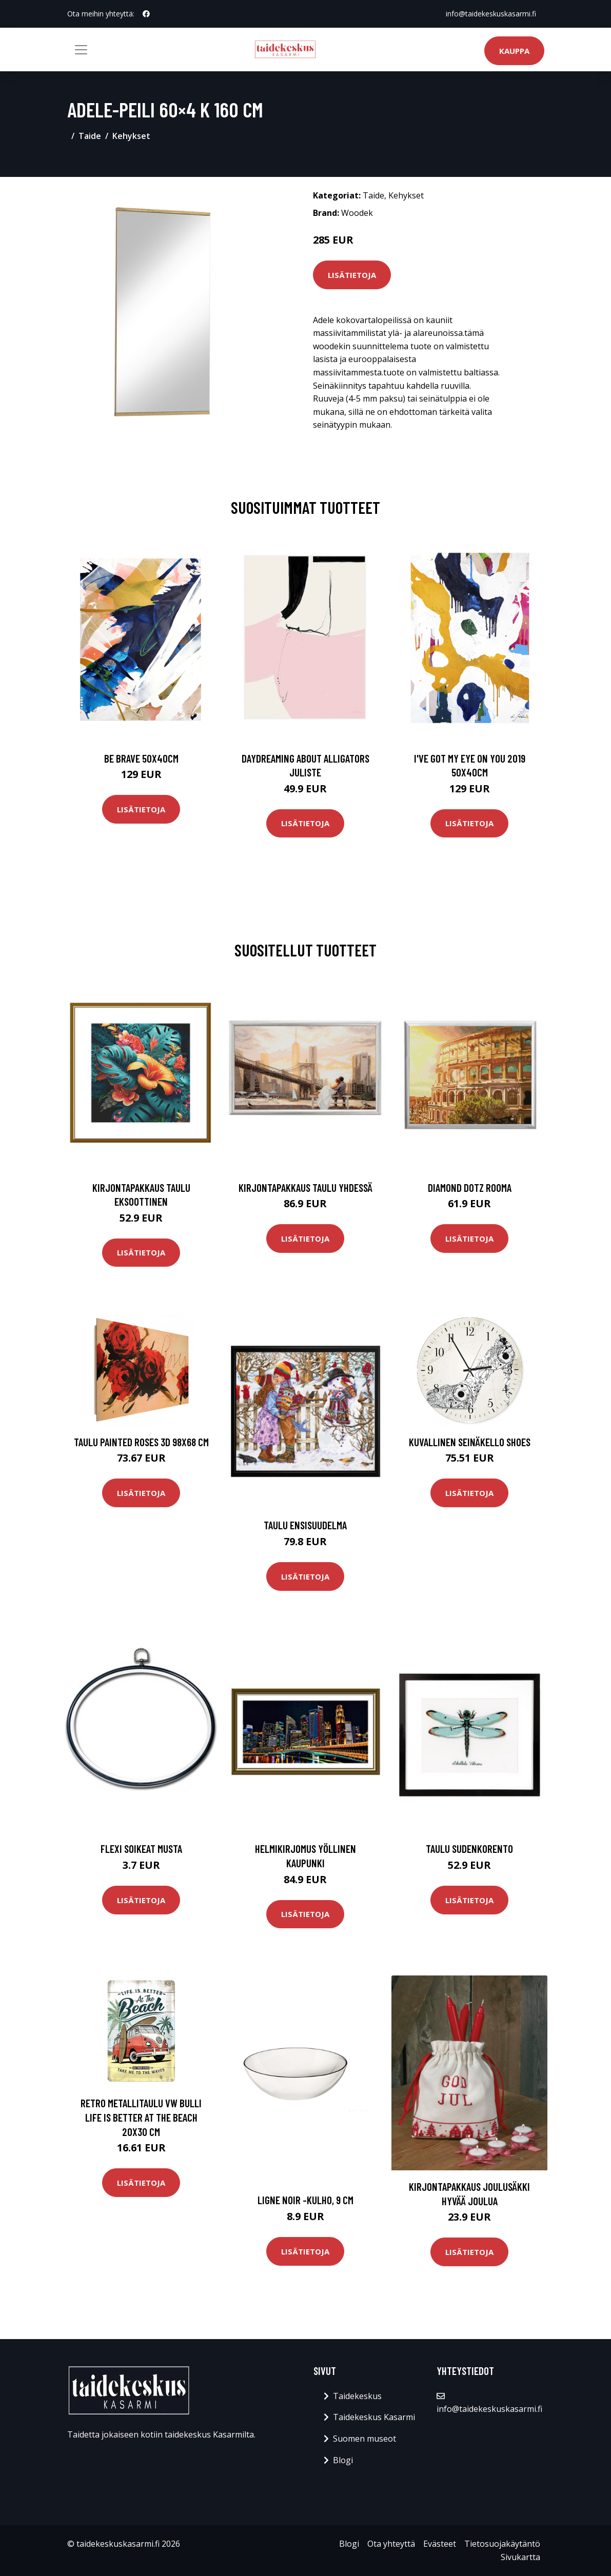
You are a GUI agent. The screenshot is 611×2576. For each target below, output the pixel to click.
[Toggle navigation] (81, 49)
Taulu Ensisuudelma (305, 1525)
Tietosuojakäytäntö (502, 2543)
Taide (89, 136)
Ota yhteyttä (391, 2543)
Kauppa (514, 51)
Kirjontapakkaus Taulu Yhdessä (305, 1187)
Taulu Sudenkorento (469, 1848)
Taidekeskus (357, 2396)
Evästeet (439, 2543)
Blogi (343, 2460)
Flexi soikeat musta (141, 1848)
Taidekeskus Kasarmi (374, 2417)
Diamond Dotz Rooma (469, 1187)
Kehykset (131, 136)
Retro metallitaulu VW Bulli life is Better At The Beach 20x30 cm (141, 2117)
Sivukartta (520, 2557)
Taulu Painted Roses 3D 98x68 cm (141, 1441)
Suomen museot (364, 2438)
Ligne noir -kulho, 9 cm (305, 2199)
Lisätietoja (352, 275)
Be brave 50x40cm (141, 758)
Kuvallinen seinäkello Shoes (469, 1441)
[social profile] (146, 14)
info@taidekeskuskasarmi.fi (491, 13)
